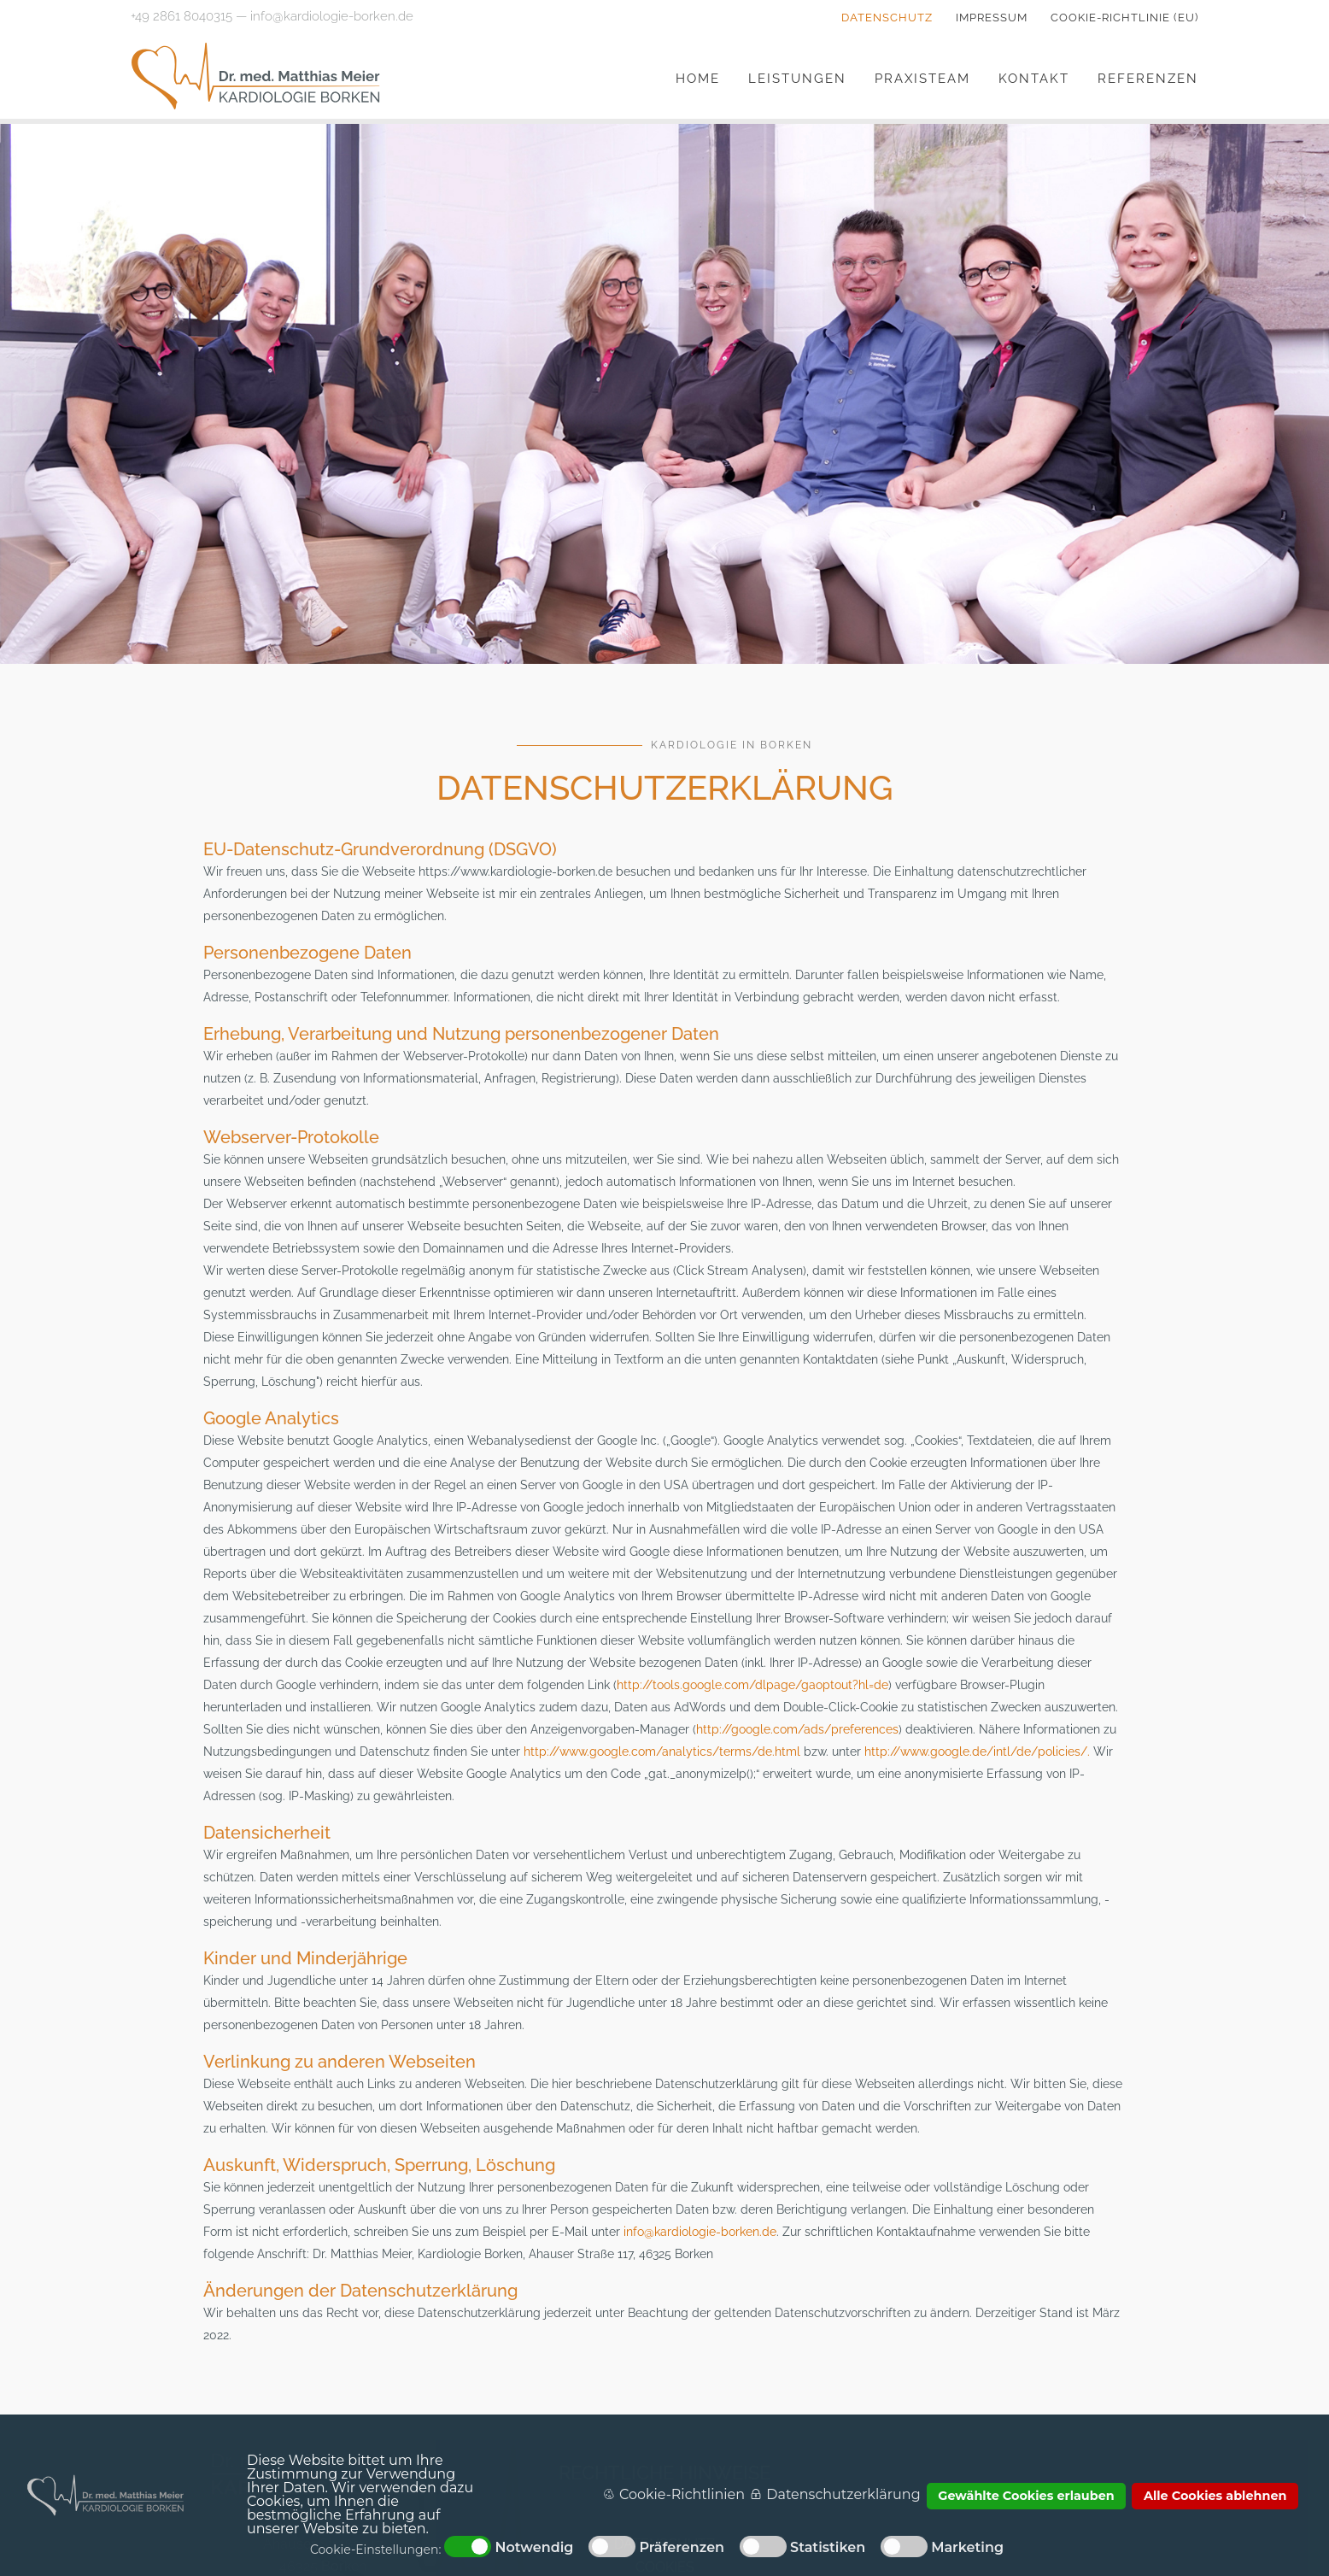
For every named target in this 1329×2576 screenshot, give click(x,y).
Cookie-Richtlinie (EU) (1124, 17)
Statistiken (827, 2548)
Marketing (967, 2548)
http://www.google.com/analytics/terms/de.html (662, 1751)
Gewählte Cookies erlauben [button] (1026, 2495)
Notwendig (534, 2548)
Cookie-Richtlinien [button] (682, 2494)
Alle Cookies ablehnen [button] (1215, 2495)
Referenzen (1148, 78)
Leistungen (797, 78)
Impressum (991, 17)
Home (698, 78)
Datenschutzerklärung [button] (843, 2494)
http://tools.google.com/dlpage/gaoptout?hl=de (752, 1685)
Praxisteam (922, 78)
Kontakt (1033, 78)
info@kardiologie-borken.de (331, 16)
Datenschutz (887, 17)
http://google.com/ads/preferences (797, 1729)
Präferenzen (681, 2548)
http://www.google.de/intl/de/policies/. (977, 1751)
